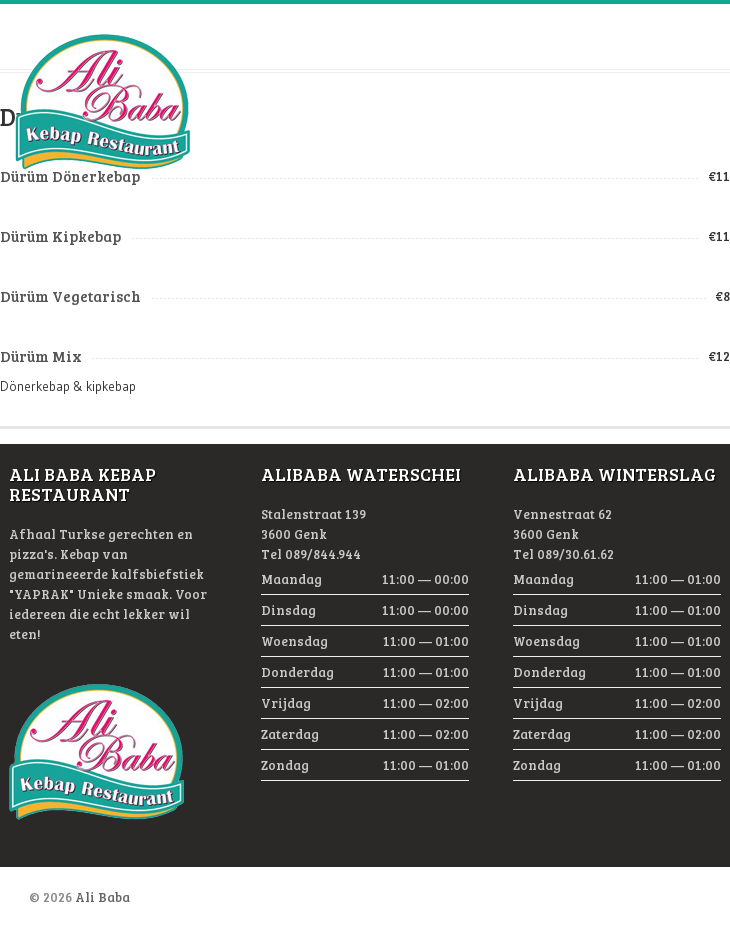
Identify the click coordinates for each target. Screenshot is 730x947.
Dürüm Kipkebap (60, 236)
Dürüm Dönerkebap (70, 176)
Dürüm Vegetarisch (70, 296)
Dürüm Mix (41, 356)
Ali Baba (102, 897)
